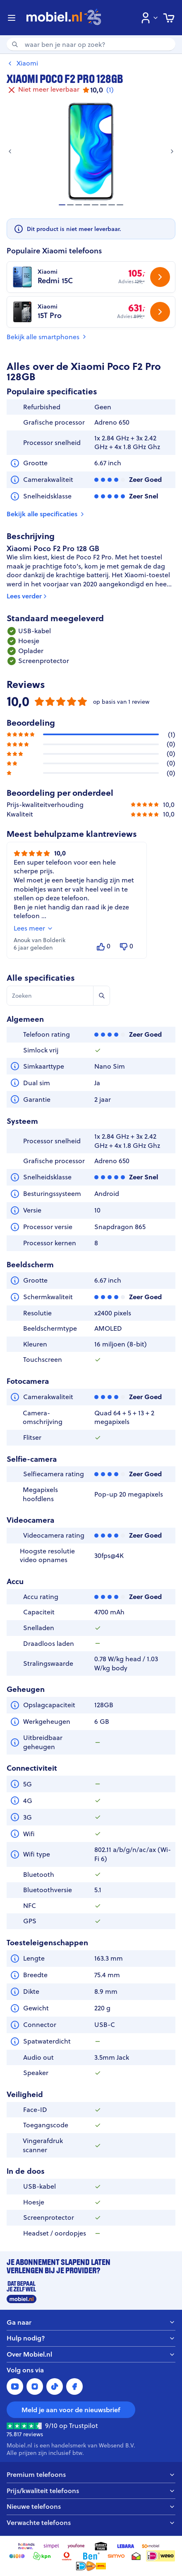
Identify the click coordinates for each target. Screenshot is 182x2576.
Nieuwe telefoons (91, 2506)
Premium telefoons (91, 2474)
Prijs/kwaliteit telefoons (91, 2490)
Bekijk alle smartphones (47, 337)
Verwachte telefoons (91, 2522)
